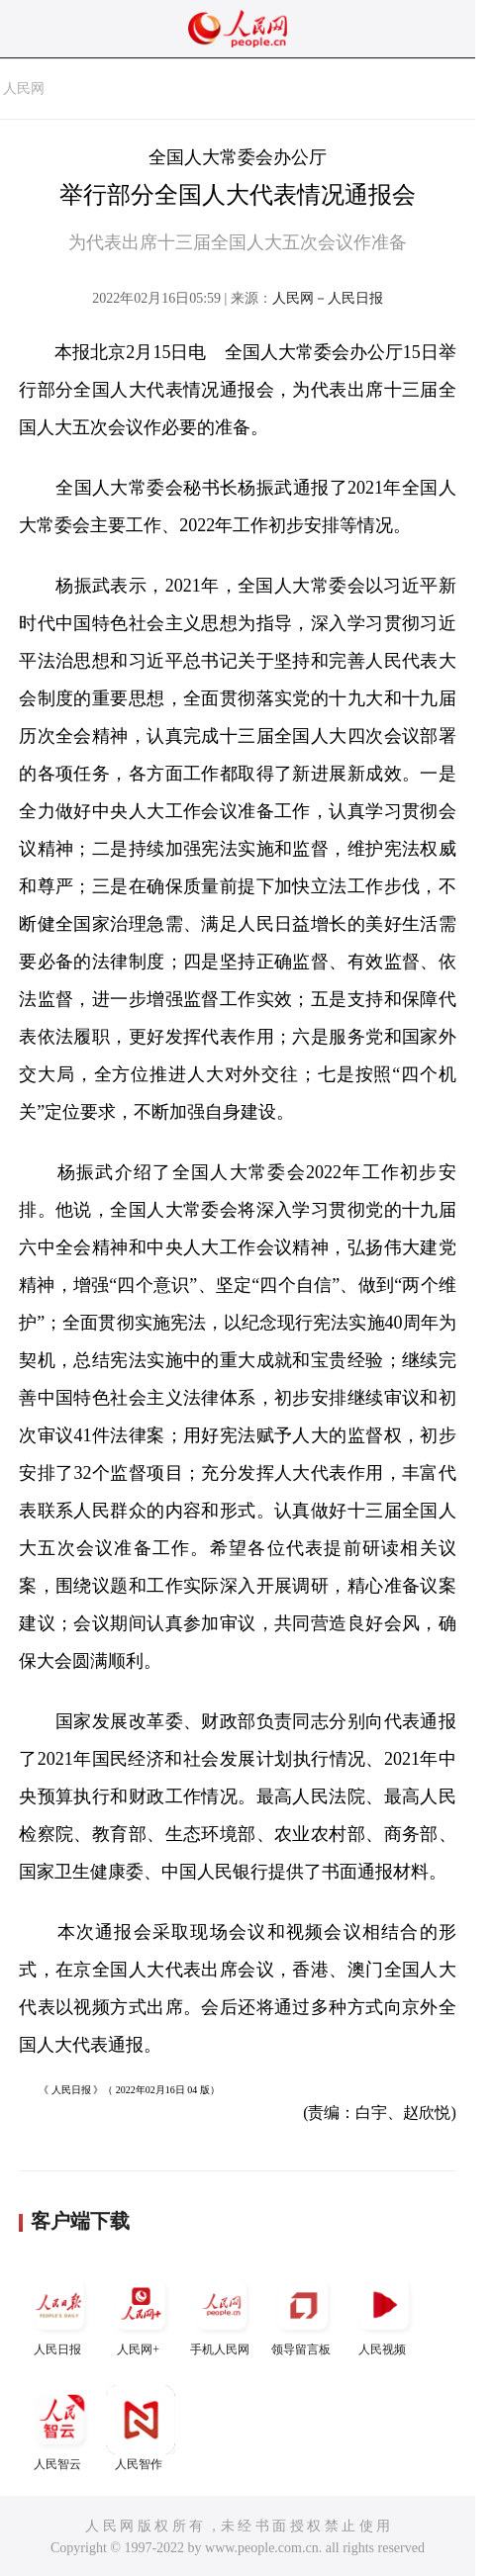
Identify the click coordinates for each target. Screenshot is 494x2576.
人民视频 (384, 2313)
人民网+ (140, 2313)
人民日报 (59, 2313)
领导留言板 (303, 2313)
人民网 (24, 88)
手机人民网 (221, 2313)
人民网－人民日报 (327, 298)
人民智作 (140, 2428)
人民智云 (59, 2428)
